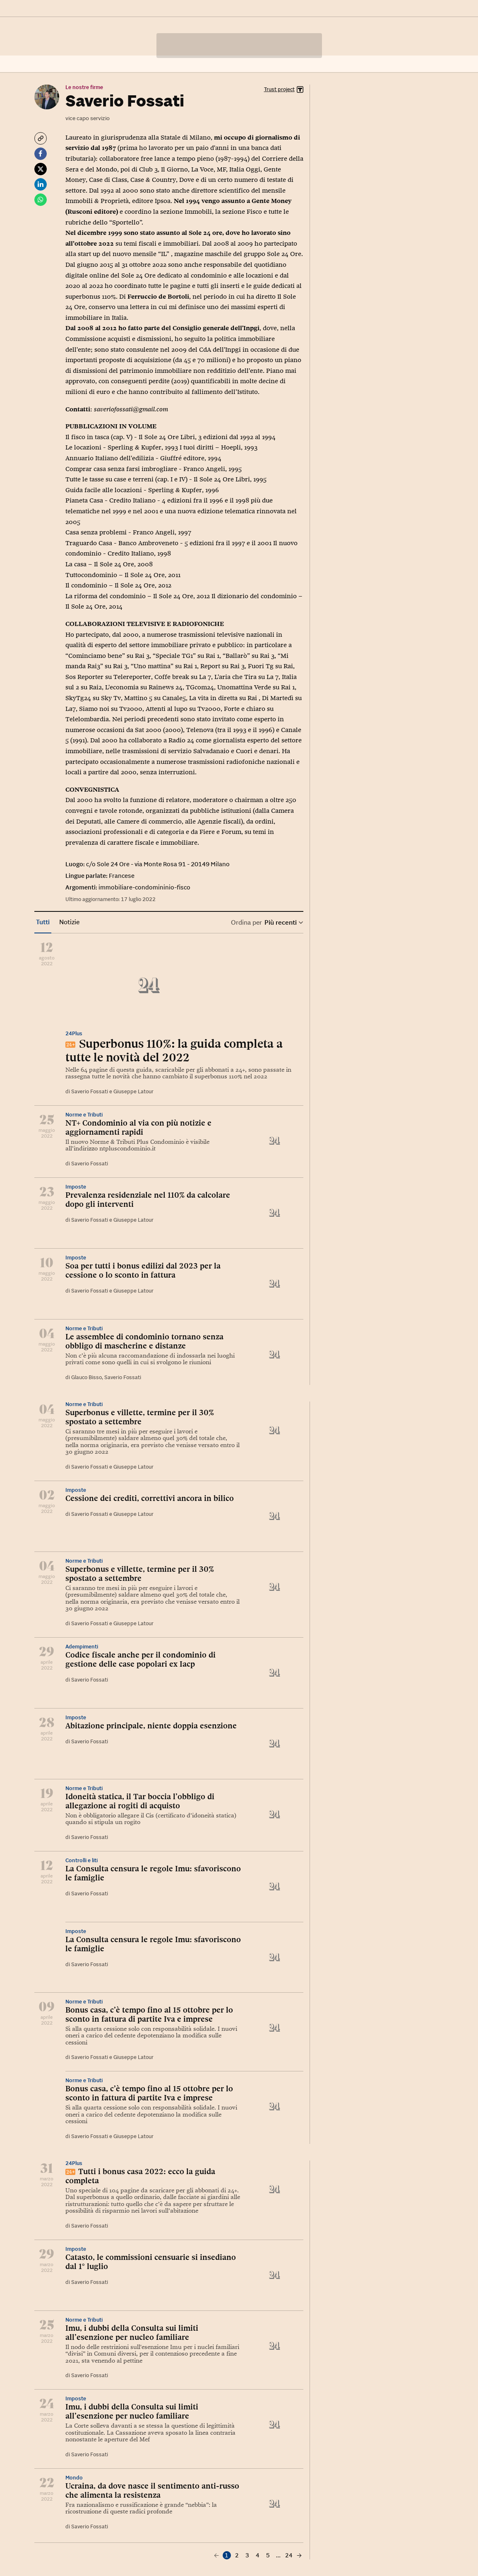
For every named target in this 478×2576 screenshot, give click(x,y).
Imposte (75, 1186)
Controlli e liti (81, 1860)
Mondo (74, 2477)
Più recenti (283, 922)
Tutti (43, 922)
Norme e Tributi (84, 1114)
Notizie (69, 922)
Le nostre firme (84, 87)
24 (289, 2555)
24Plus (73, 1033)
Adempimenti (81, 1646)
